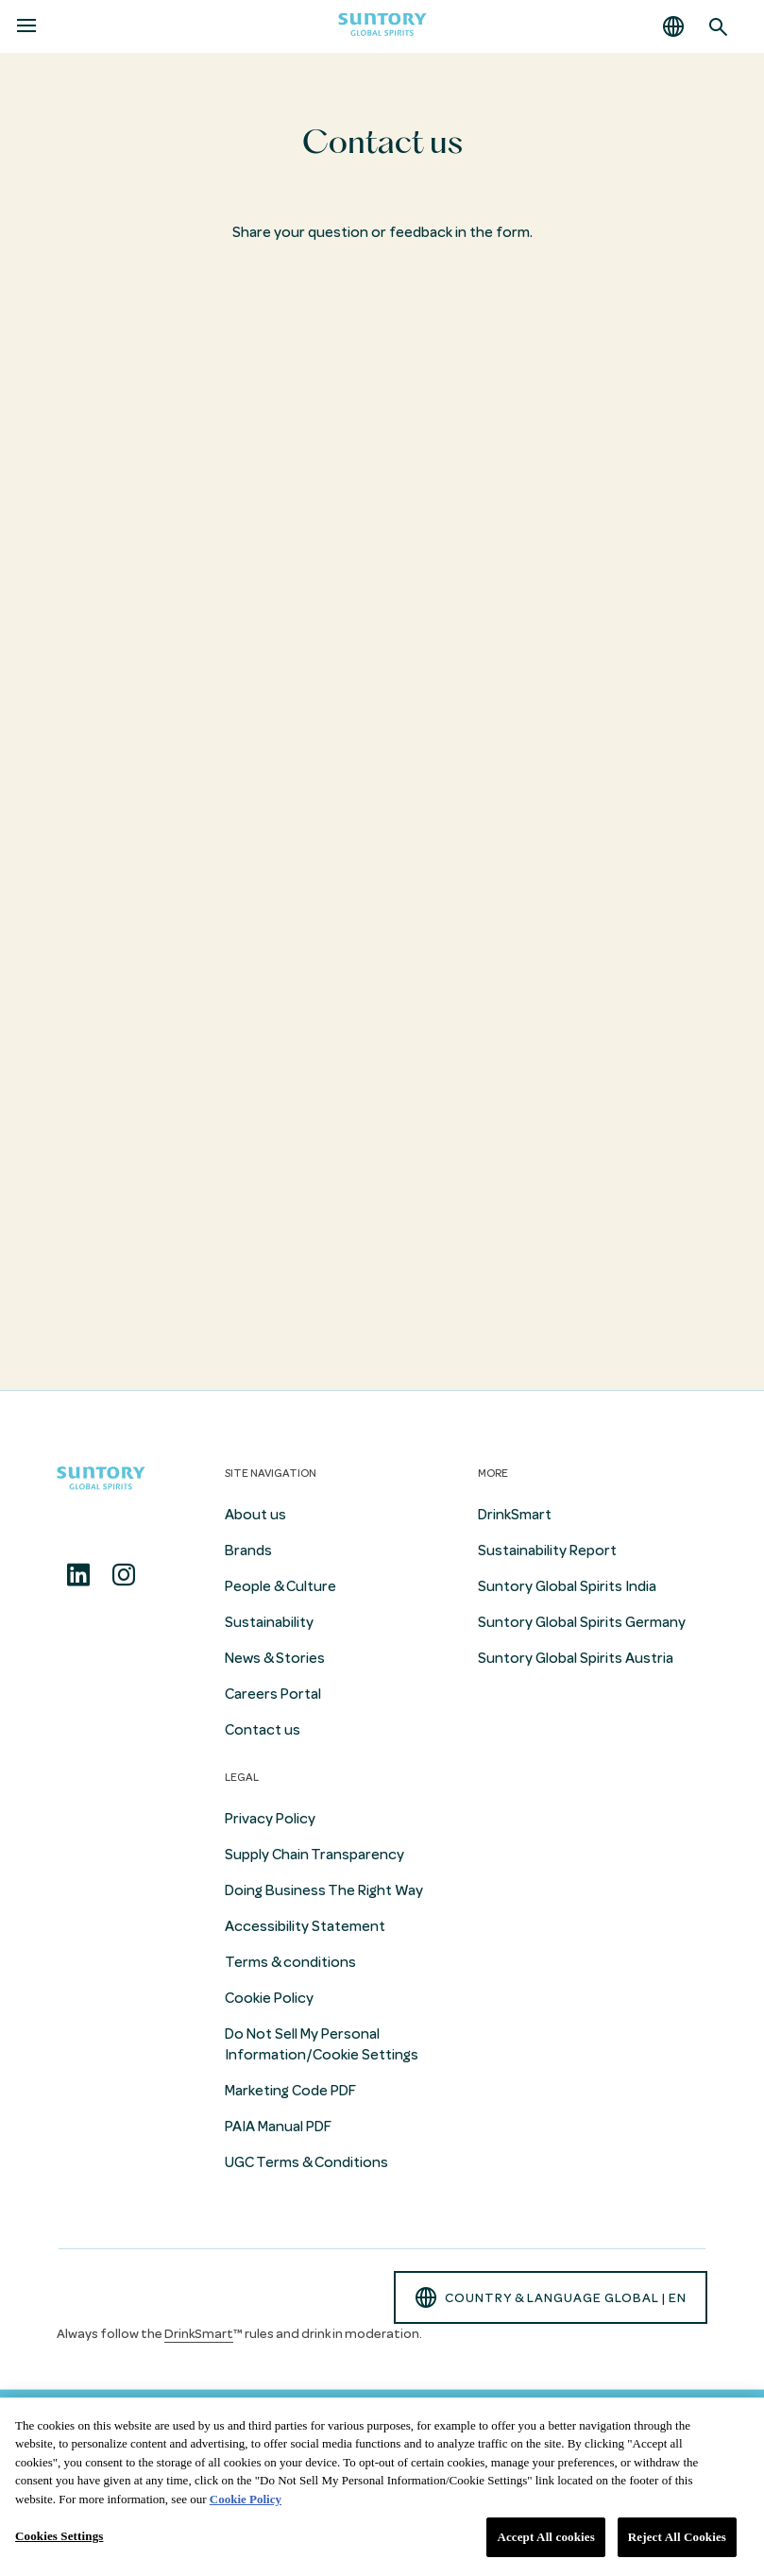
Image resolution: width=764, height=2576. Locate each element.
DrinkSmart (515, 1514)
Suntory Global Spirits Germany (582, 1622)
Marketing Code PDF (290, 2090)
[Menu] (26, 26)
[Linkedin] (78, 1575)
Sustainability (269, 1622)
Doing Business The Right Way (324, 1890)
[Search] (718, 26)
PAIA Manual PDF (278, 2126)
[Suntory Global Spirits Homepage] (382, 27)
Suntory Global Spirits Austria (575, 1658)
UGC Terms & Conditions (306, 2162)
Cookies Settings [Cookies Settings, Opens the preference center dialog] (59, 2536)
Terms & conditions (290, 1962)
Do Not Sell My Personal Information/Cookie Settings (321, 2044)
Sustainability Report (547, 1550)
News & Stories (275, 1658)
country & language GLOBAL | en (551, 2297)
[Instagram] (123, 1575)
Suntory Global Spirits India (567, 1586)
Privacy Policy (270, 1818)
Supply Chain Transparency (314, 1854)
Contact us (262, 1729)
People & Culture (280, 1586)
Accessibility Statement (305, 1926)
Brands (248, 1550)
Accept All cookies (545, 2537)
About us (255, 1514)
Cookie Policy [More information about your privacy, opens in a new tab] (245, 2499)
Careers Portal (273, 1694)
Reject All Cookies (677, 2537)
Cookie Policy (269, 1998)
